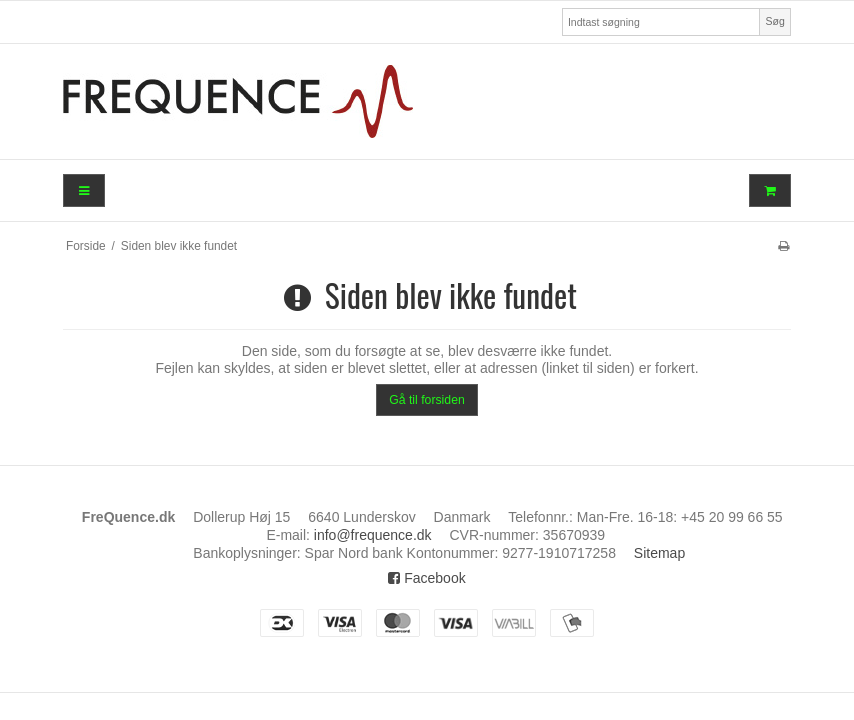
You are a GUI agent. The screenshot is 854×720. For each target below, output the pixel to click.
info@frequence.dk (373, 535)
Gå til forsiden (427, 400)
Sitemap (659, 553)
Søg (774, 21)
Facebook (426, 578)
